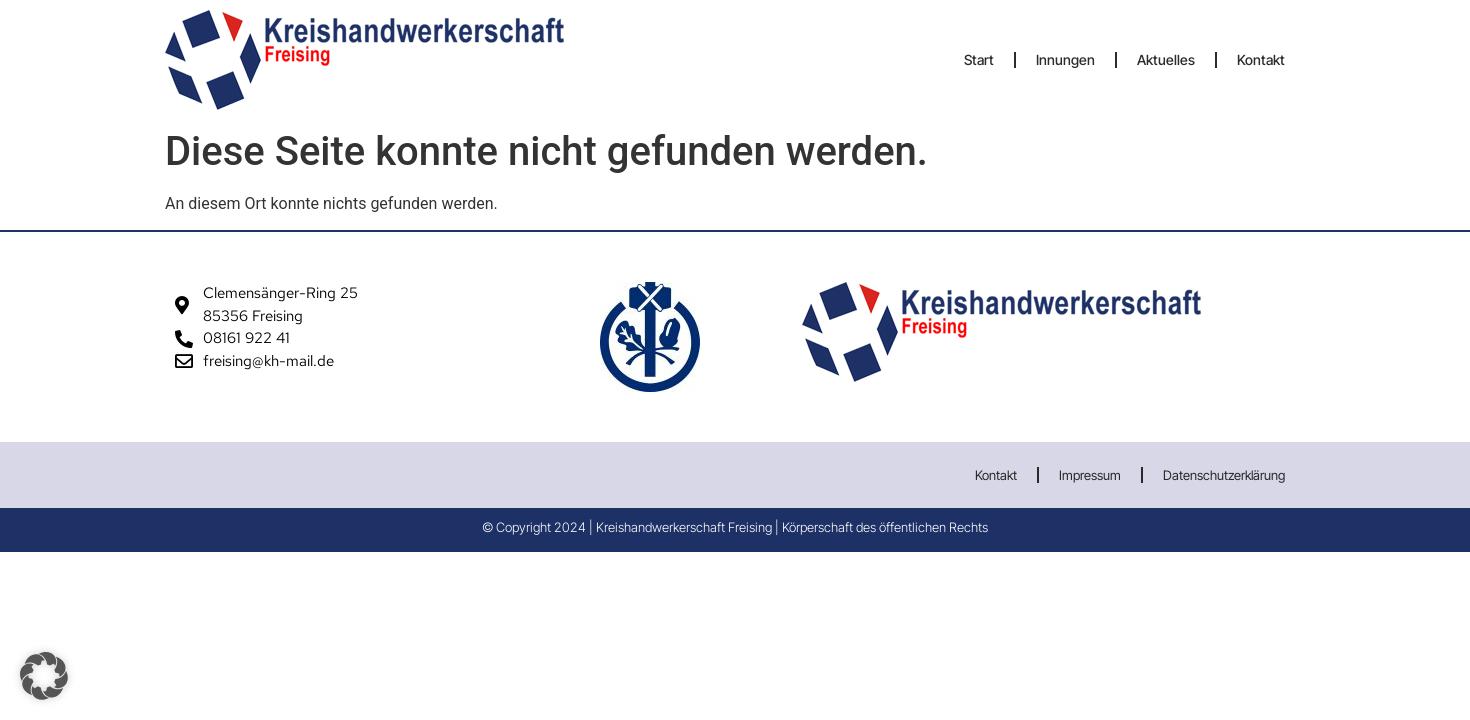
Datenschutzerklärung (1224, 475)
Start (979, 59)
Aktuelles (1166, 59)
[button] (44, 676)
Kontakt (1261, 59)
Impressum (1090, 475)
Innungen (1065, 59)
